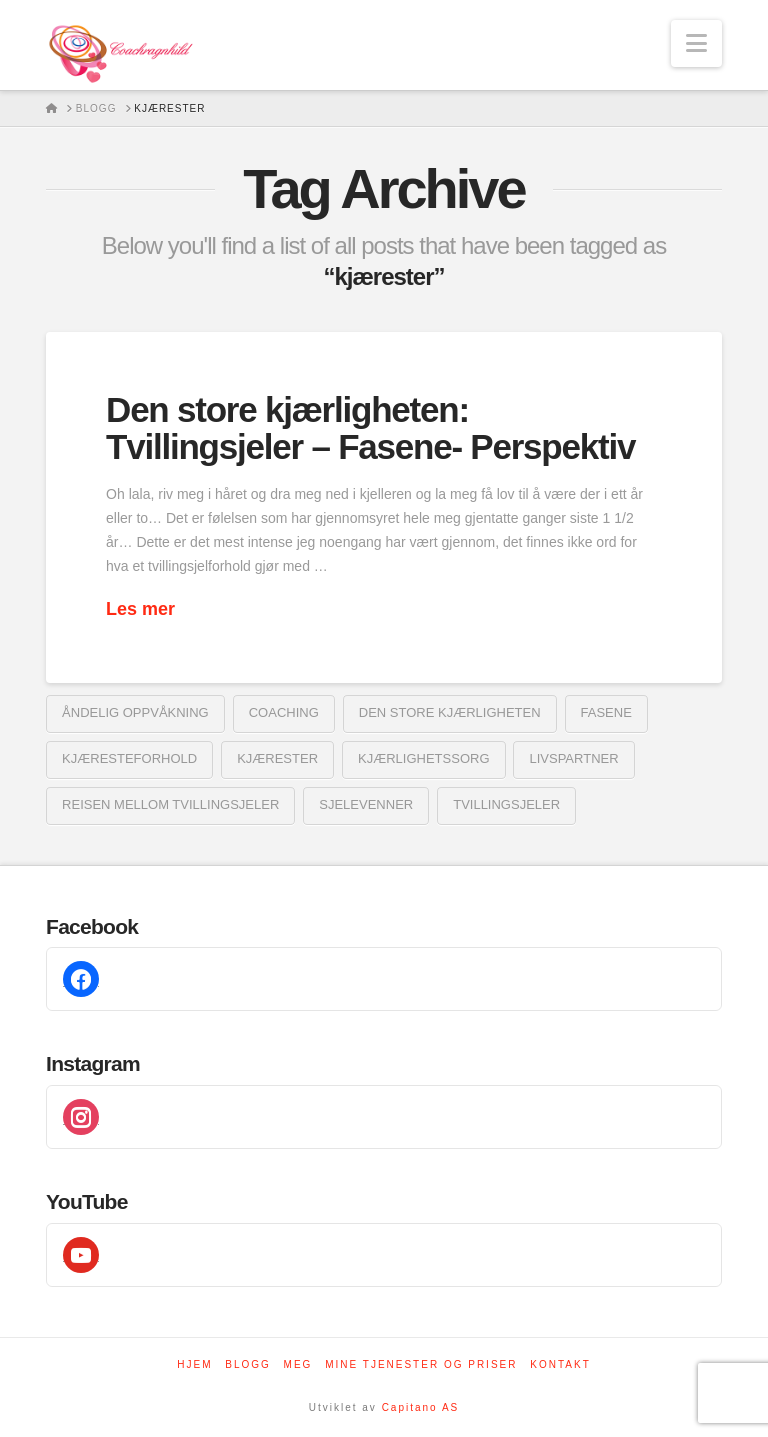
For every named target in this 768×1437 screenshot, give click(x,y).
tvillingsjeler (506, 804)
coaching (284, 712)
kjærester (277, 758)
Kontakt (560, 1364)
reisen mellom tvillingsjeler (170, 804)
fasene (606, 712)
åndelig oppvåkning (135, 712)
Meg (298, 1364)
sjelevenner (366, 804)
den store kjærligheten (450, 712)
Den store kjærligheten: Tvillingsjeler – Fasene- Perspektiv (370, 428)
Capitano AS (421, 1407)
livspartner (573, 758)
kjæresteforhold (129, 758)
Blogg (248, 1364)
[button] (696, 43)
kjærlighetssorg (423, 758)
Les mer (140, 609)
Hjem (194, 1364)
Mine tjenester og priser (421, 1364)
